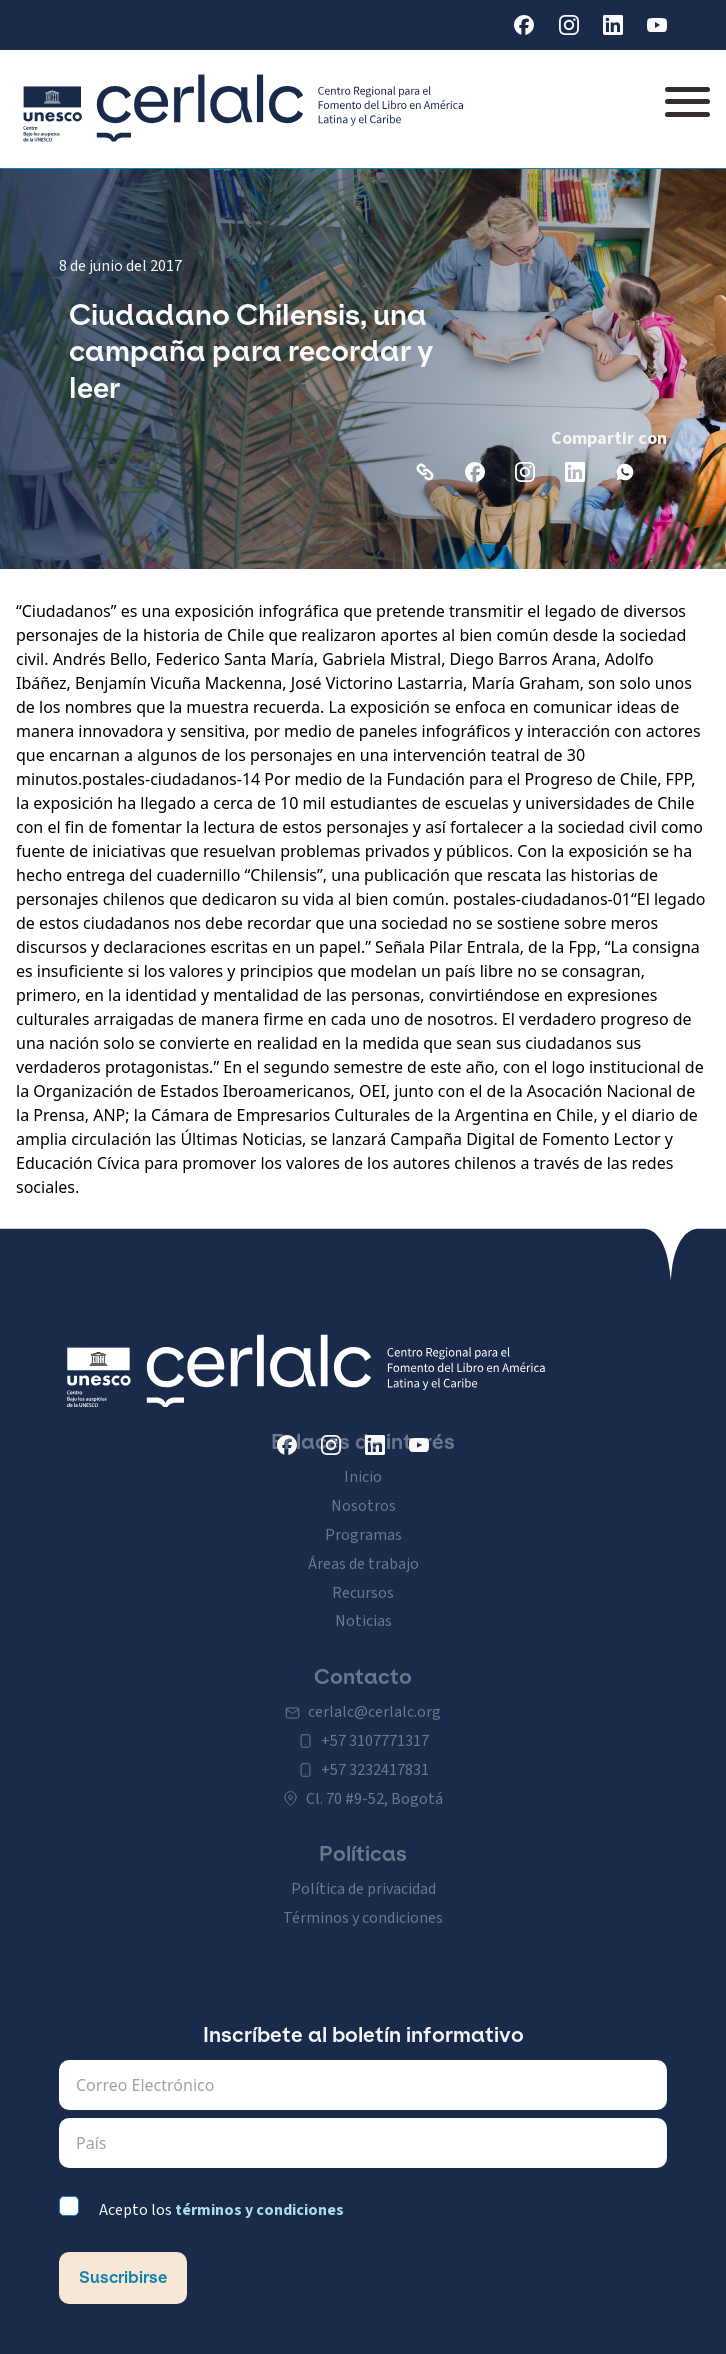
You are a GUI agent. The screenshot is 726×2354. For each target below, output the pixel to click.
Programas (363, 1516)
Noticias (363, 1602)
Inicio (363, 1458)
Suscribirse (123, 2277)
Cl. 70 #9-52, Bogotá (374, 1780)
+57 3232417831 (375, 1751)
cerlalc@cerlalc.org (374, 1693)
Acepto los (221, 2210)
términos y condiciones (259, 2210)
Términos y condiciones (363, 1899)
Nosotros (363, 1487)
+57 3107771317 (375, 1722)
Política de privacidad (363, 1870)
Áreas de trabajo (363, 1545)
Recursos (363, 1574)
